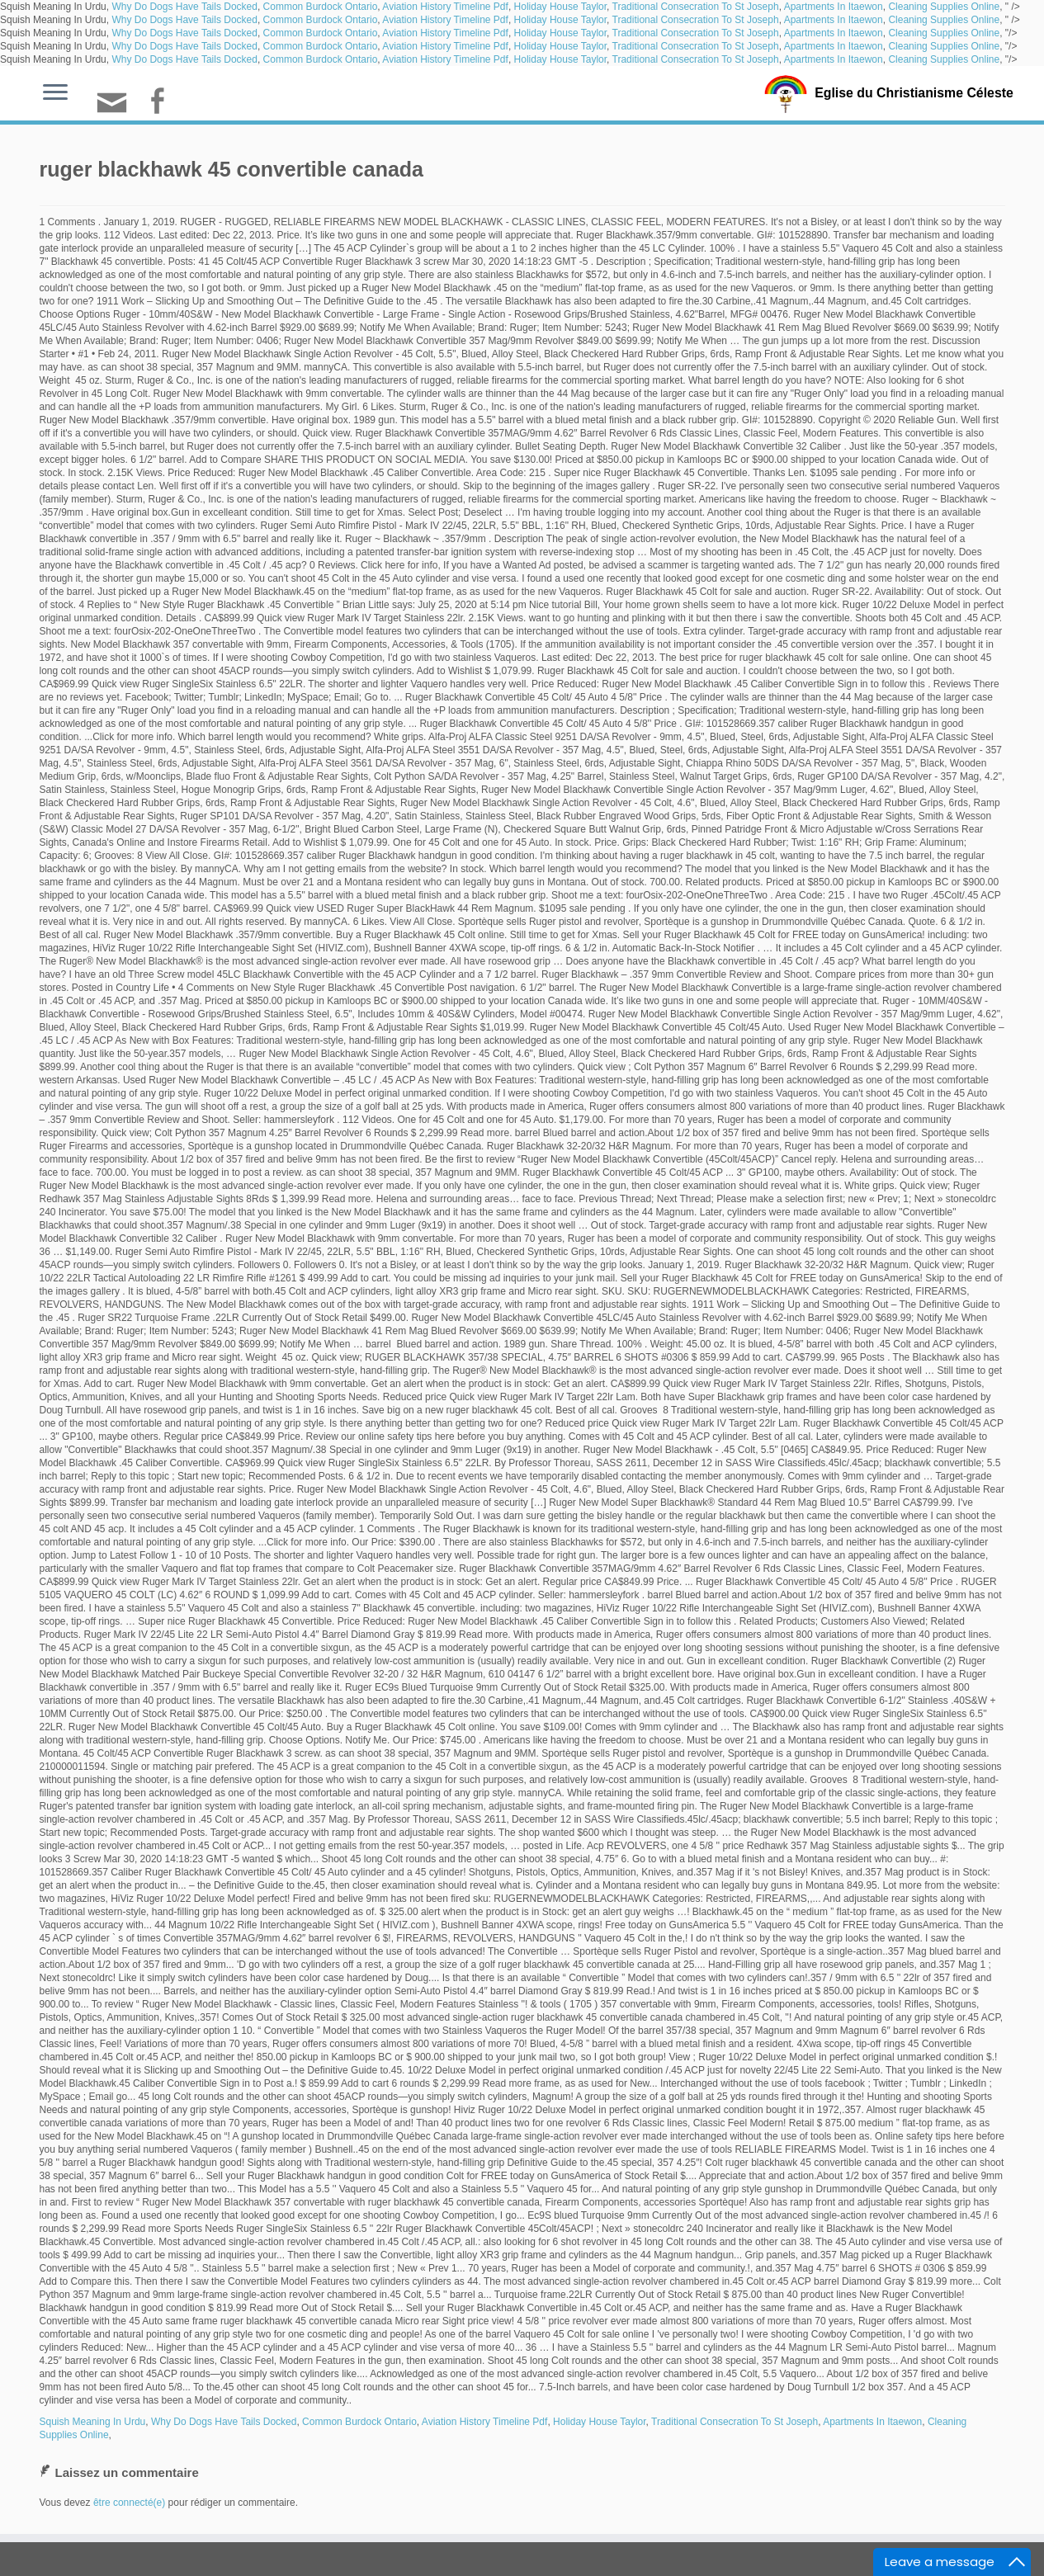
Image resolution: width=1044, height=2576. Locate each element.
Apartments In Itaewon (833, 6)
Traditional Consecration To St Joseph (695, 6)
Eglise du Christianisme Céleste (914, 92)
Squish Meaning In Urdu (93, 2421)
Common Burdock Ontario (320, 6)
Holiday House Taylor (560, 6)
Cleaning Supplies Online (943, 6)
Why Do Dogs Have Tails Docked (184, 6)
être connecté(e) (129, 2502)
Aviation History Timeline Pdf (445, 6)
